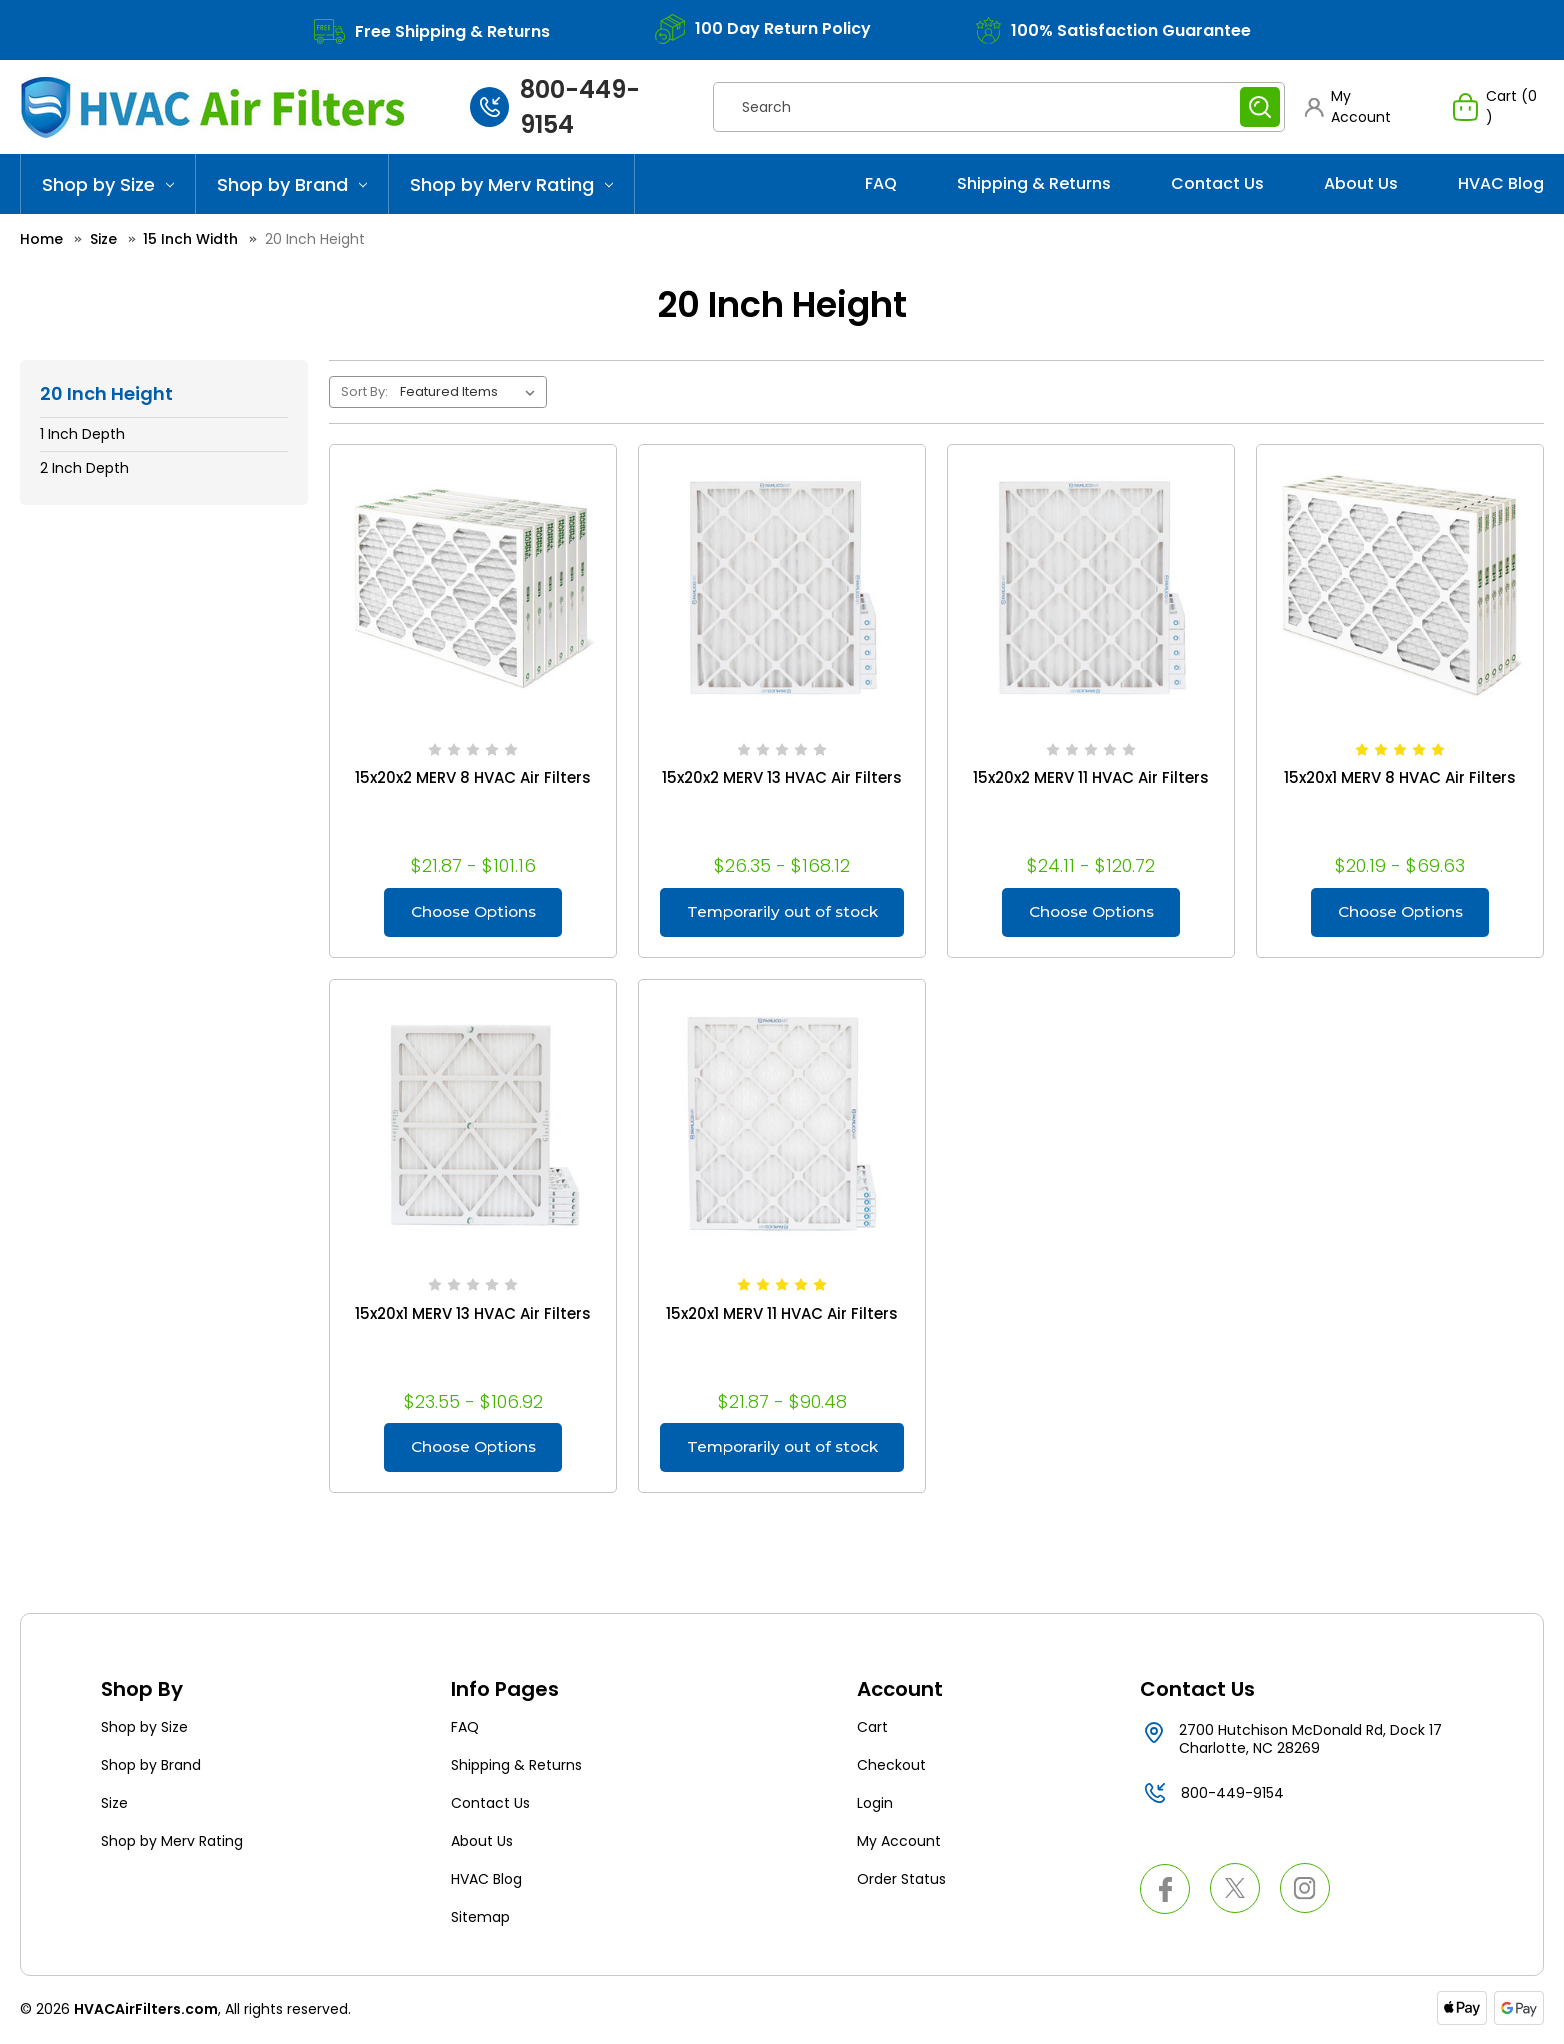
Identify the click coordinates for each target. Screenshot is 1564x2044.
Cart (872, 1730)
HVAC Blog (1501, 183)
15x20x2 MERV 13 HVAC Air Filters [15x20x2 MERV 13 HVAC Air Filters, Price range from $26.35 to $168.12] (782, 778)
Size (114, 1806)
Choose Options (473, 912)
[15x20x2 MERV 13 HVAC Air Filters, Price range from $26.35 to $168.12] (782, 588)
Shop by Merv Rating (511, 184)
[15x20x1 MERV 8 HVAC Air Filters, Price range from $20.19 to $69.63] (1400, 588)
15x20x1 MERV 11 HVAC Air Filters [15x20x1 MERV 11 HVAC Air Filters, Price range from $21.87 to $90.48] (782, 1315)
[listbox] (471, 392)
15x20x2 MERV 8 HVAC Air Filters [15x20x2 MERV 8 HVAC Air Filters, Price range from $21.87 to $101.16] (473, 778)
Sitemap (480, 1920)
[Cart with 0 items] (1498, 107)
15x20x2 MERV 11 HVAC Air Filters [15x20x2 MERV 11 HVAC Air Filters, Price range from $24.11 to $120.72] (1091, 778)
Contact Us (1217, 183)
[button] (1359, 107)
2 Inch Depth (84, 468)
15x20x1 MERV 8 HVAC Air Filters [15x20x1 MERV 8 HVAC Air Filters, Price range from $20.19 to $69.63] (1400, 778)
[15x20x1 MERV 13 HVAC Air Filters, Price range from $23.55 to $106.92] (473, 1124)
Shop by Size (108, 184)
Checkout (891, 1768)
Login (875, 1806)
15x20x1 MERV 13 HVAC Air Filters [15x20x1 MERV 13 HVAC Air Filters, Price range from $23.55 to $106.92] (473, 1315)
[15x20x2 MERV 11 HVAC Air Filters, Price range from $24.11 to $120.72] (1091, 588)
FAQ (881, 183)
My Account (899, 1844)
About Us (1361, 183)
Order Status (901, 1882)
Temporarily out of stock (782, 920)
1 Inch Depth (82, 434)
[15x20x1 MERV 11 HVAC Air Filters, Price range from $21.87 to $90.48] (782, 1124)
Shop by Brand (292, 184)
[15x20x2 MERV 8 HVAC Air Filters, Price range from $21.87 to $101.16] (473, 588)
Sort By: (364, 391)
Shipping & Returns (1034, 183)
